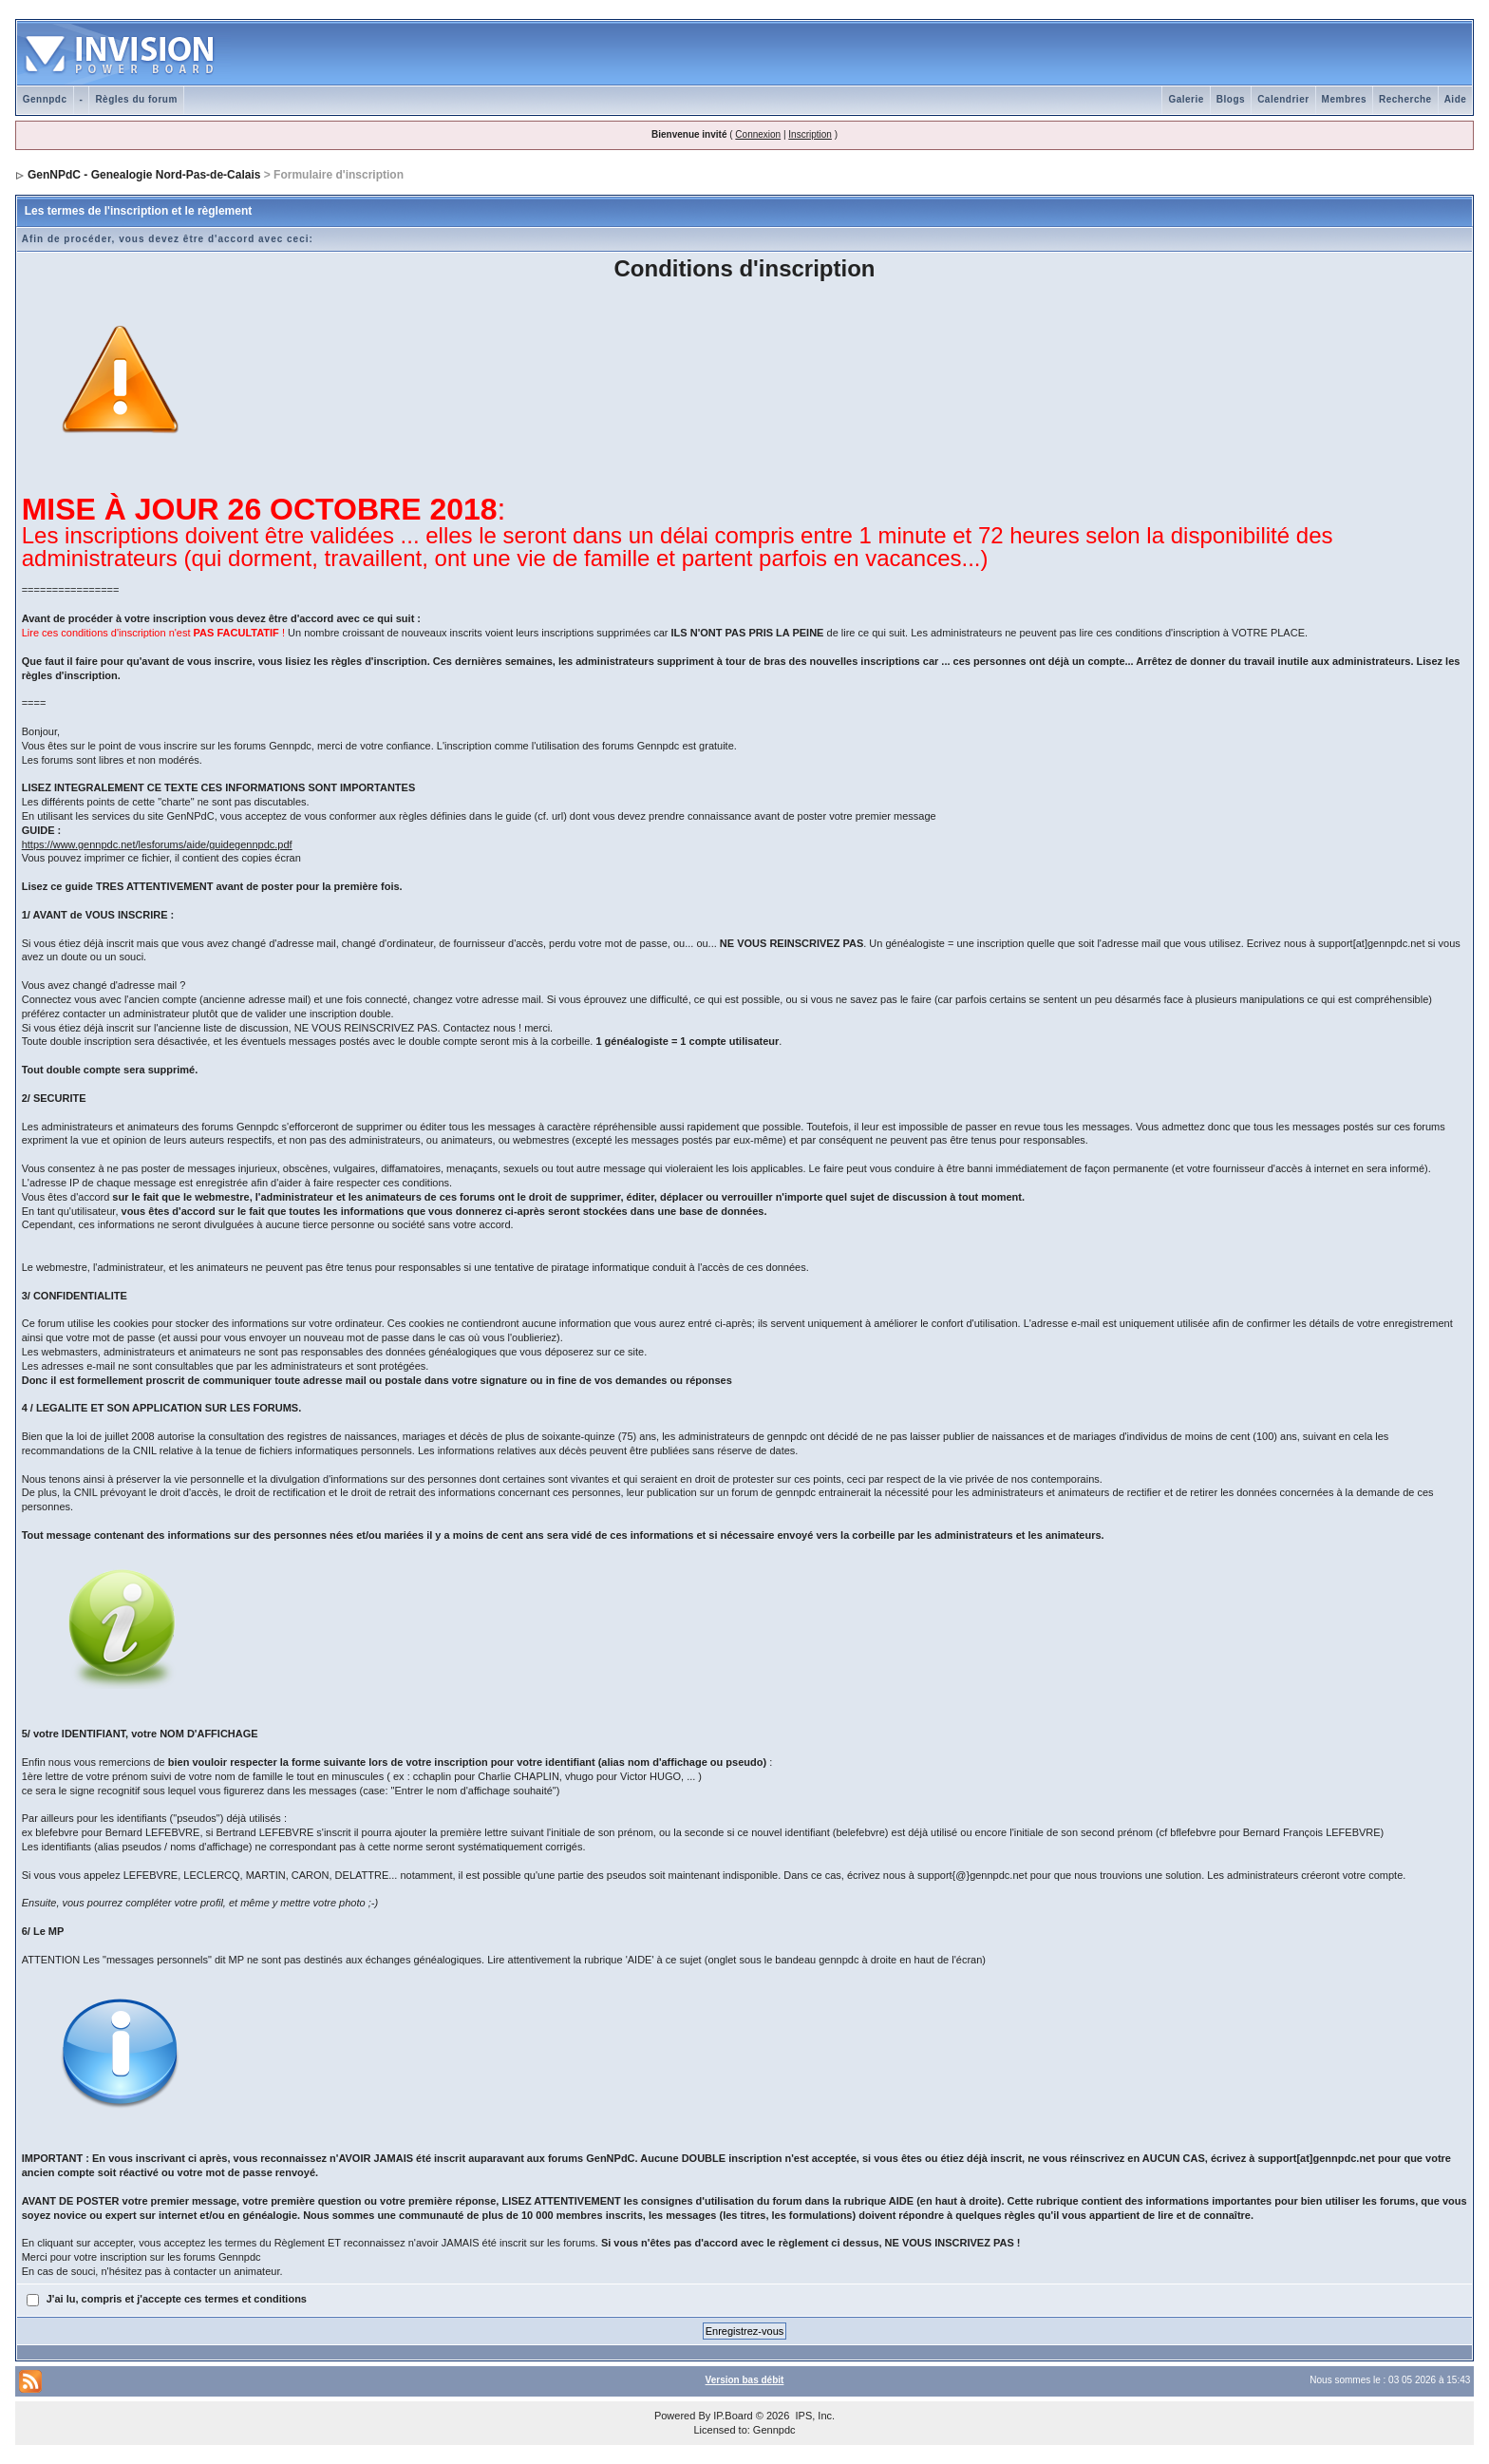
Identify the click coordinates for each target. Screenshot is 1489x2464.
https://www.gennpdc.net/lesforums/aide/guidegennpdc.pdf (157, 844)
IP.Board (732, 2415)
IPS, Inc (813, 2415)
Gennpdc (45, 99)
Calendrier (1283, 99)
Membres (1344, 99)
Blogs (1230, 99)
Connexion (758, 134)
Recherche (1405, 99)
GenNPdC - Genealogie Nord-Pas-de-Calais (144, 174)
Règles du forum (136, 99)
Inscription (810, 134)
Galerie (1185, 99)
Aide (1455, 99)
